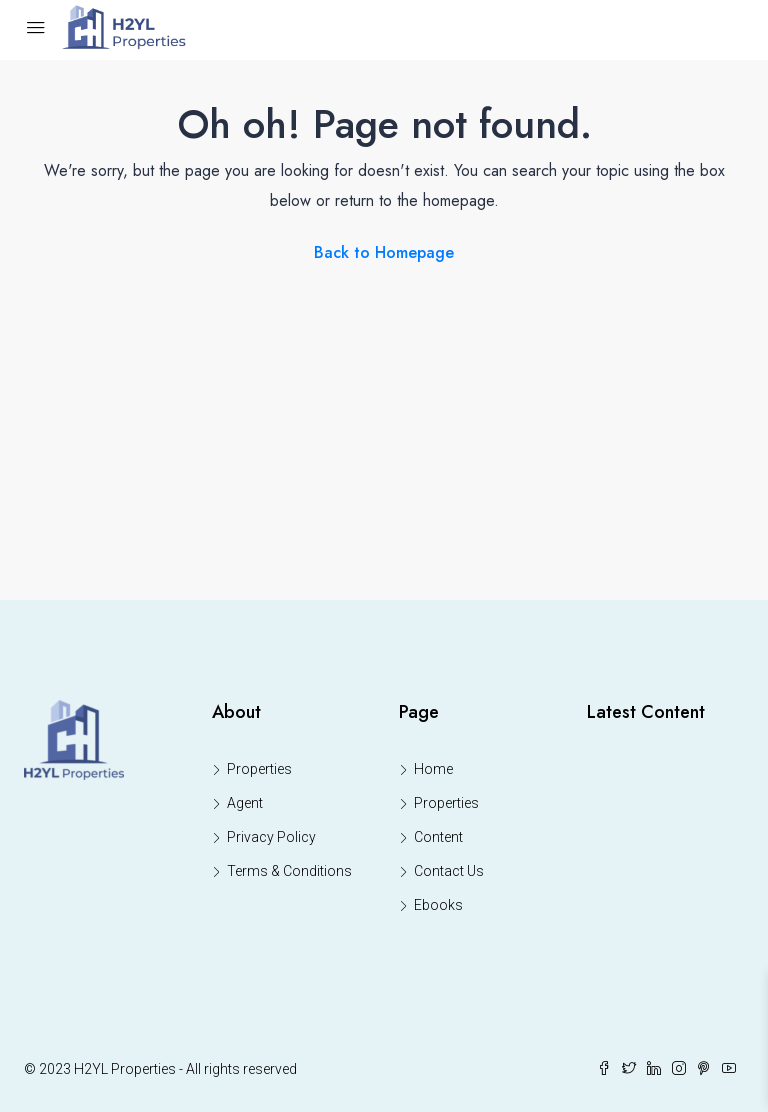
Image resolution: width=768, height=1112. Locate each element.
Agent (245, 803)
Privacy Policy (271, 837)
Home (433, 769)
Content (438, 837)
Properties (259, 769)
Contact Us (449, 871)
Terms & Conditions (289, 871)
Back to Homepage (384, 252)
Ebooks (438, 905)
